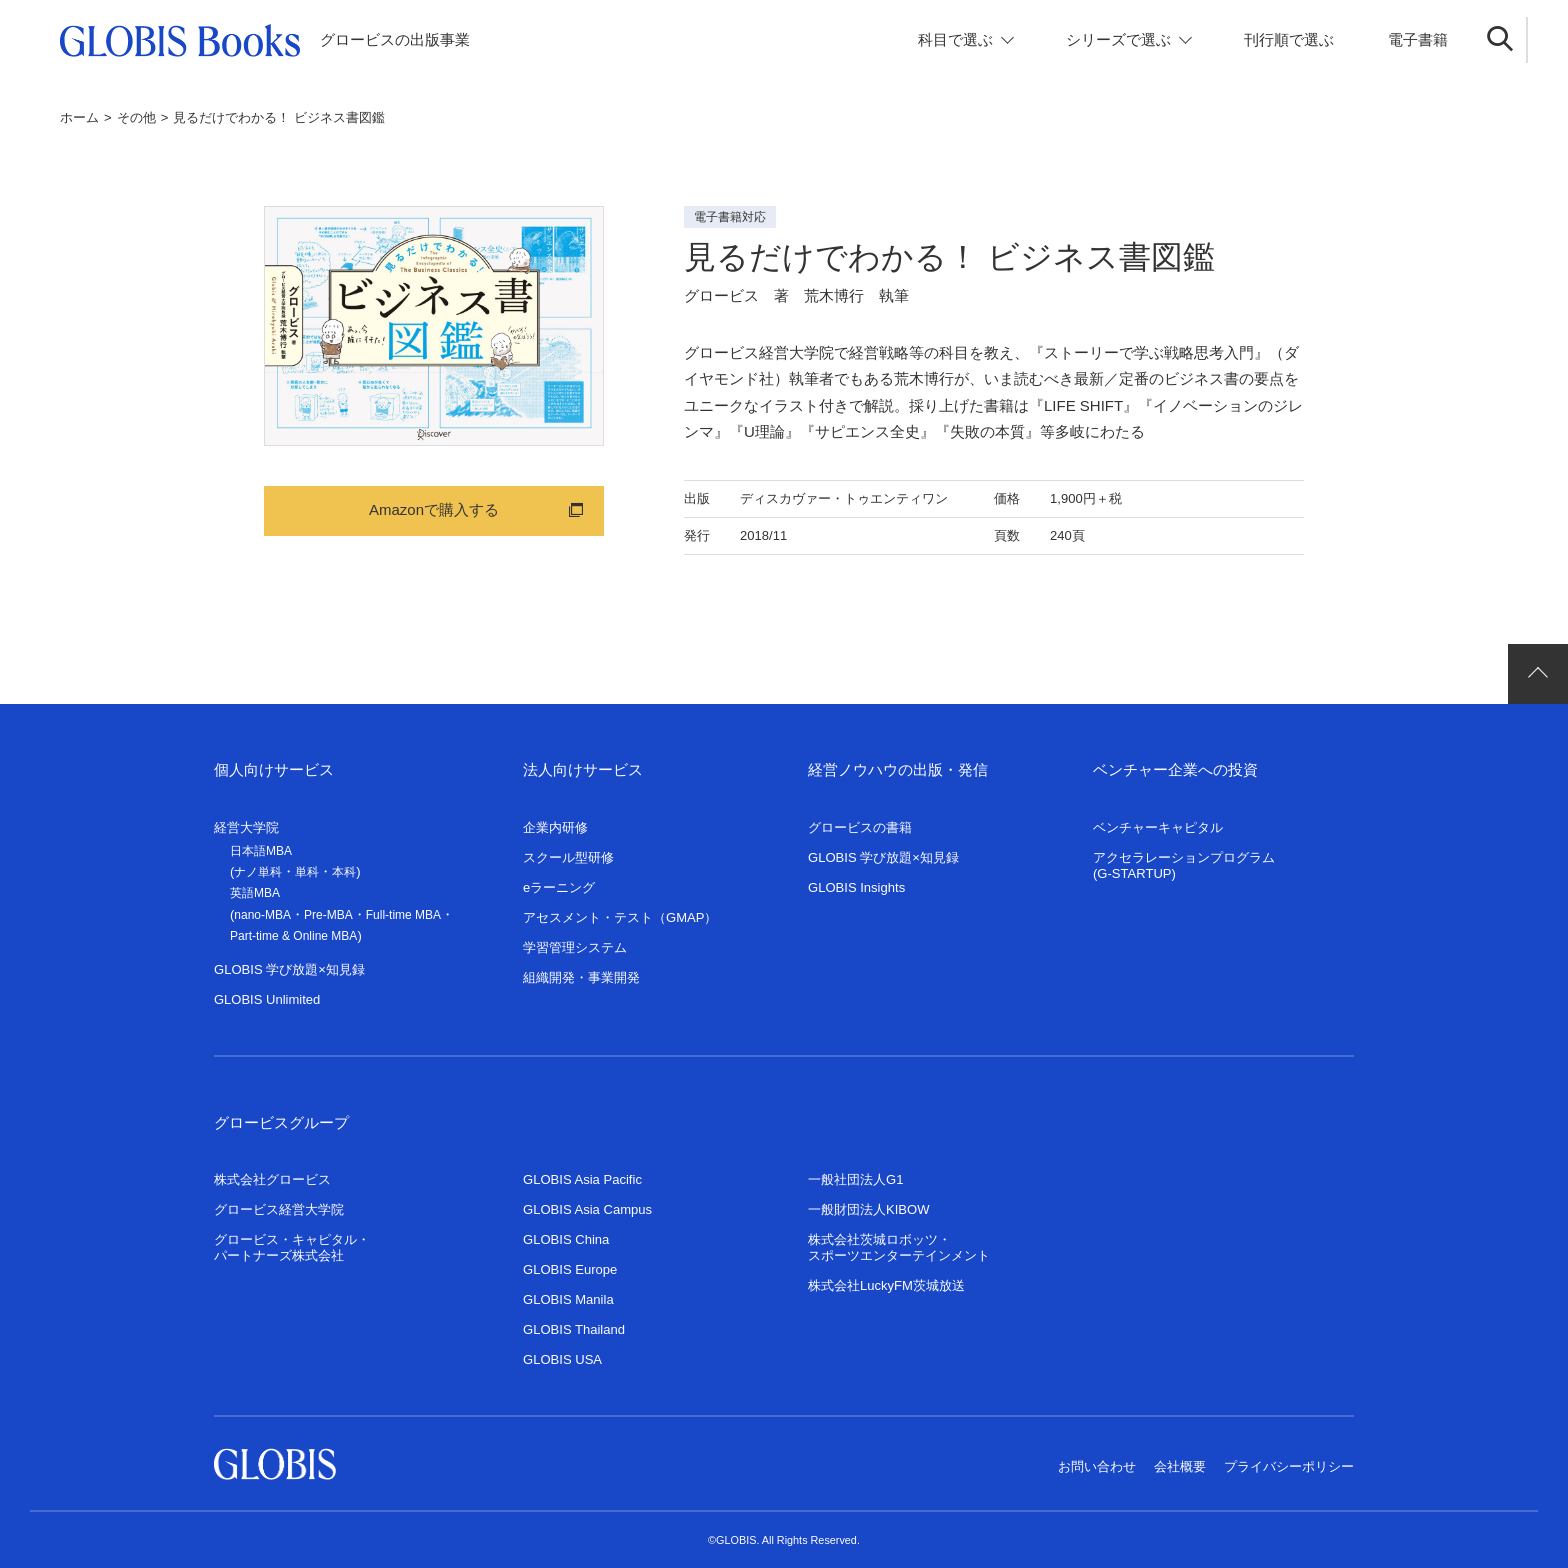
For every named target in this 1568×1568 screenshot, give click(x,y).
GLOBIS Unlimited (267, 999)
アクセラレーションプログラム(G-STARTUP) (1184, 865)
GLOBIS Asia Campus (587, 1209)
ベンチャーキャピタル (1158, 827)
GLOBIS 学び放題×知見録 (289, 969)
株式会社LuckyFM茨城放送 (886, 1285)
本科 (344, 872)
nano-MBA (262, 915)
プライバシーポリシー (1289, 1466)
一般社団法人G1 (855, 1179)
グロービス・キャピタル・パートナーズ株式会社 (292, 1247)
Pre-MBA (328, 915)
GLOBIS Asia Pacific (582, 1179)
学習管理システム (575, 947)
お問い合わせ (1097, 1466)
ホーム (79, 117)
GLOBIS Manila (568, 1299)
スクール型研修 (568, 857)
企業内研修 (555, 827)
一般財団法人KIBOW (869, 1209)
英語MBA (255, 893)
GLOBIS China (566, 1239)
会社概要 (1180, 1466)
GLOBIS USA (562, 1359)
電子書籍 (1418, 39)
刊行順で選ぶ (1289, 39)
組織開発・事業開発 (581, 977)
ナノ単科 (258, 872)
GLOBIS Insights (856, 887)
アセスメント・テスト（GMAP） (620, 917)
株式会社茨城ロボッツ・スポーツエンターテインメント (899, 1247)
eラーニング (559, 887)
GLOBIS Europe (570, 1269)
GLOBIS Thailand (574, 1329)
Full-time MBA (403, 915)
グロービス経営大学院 (279, 1209)
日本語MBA (261, 851)
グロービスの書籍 (860, 827)
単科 (307, 872)
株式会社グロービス (272, 1179)
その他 (136, 117)
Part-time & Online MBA (293, 936)
